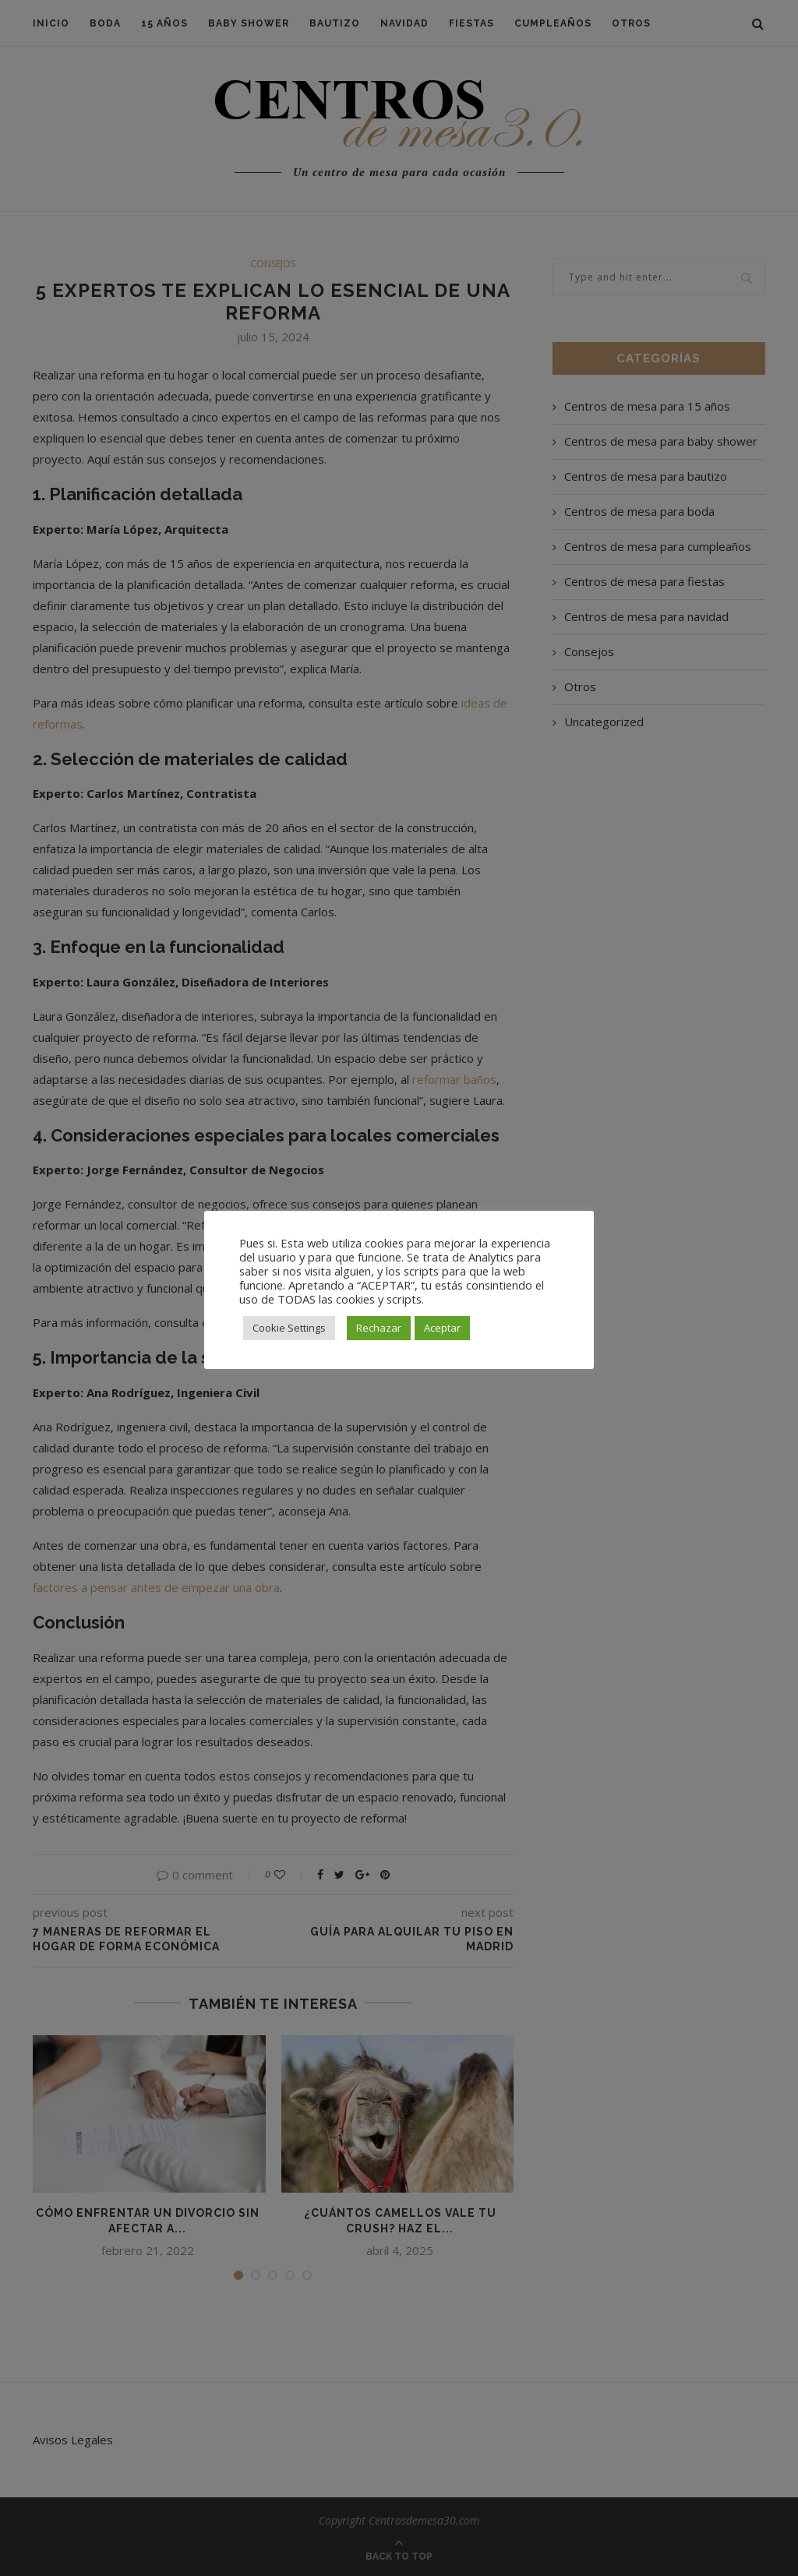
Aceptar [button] (442, 1328)
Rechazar (378, 1328)
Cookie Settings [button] (289, 1328)
